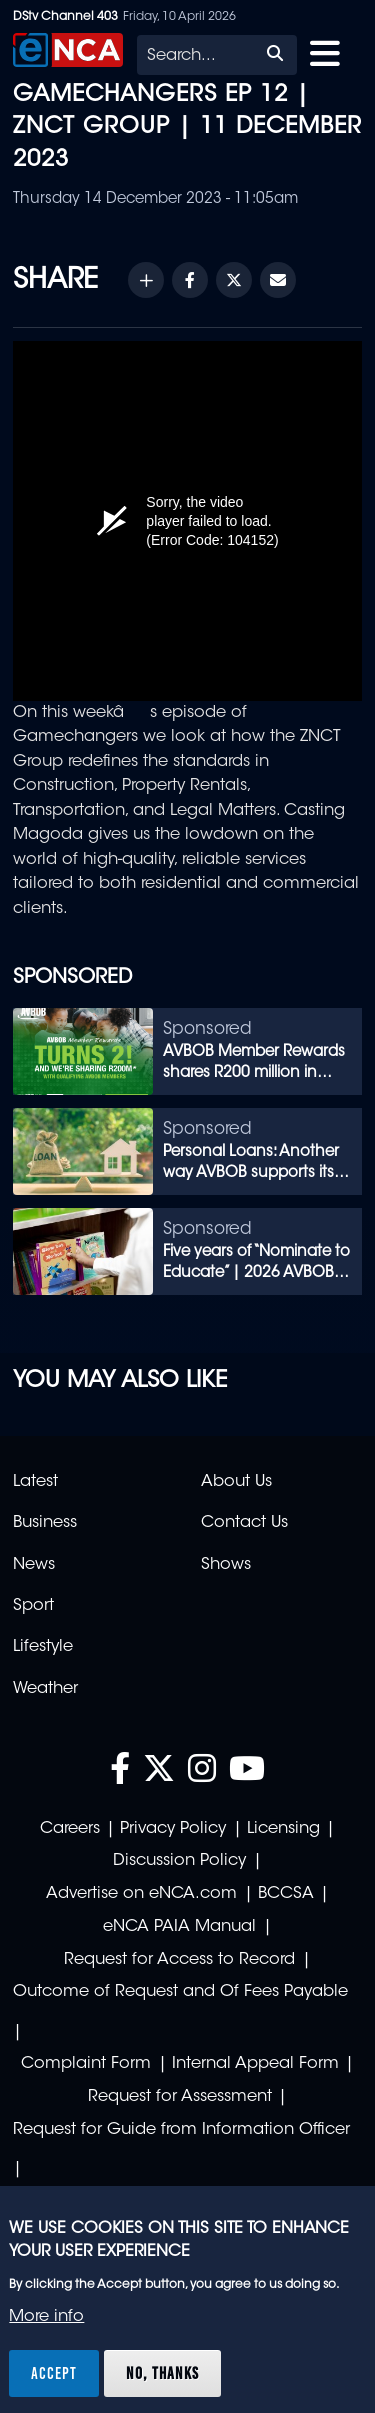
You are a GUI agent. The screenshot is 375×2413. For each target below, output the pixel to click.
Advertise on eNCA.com (141, 1894)
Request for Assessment (180, 2097)
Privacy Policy (173, 1829)
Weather (45, 1689)
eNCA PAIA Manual (179, 1927)
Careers (70, 1829)
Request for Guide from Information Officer (181, 2130)
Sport (33, 1606)
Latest (35, 1482)
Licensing (283, 1829)
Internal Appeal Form (255, 2064)
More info (46, 2317)
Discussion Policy (179, 1861)
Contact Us (244, 1523)
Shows (226, 1565)
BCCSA (286, 1894)
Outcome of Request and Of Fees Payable (180, 1992)
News (34, 1565)
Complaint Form (86, 2064)
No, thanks (162, 2373)
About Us (236, 1482)
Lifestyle (43, 1647)
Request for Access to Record (179, 1960)
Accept (54, 2373)
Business (45, 1523)
